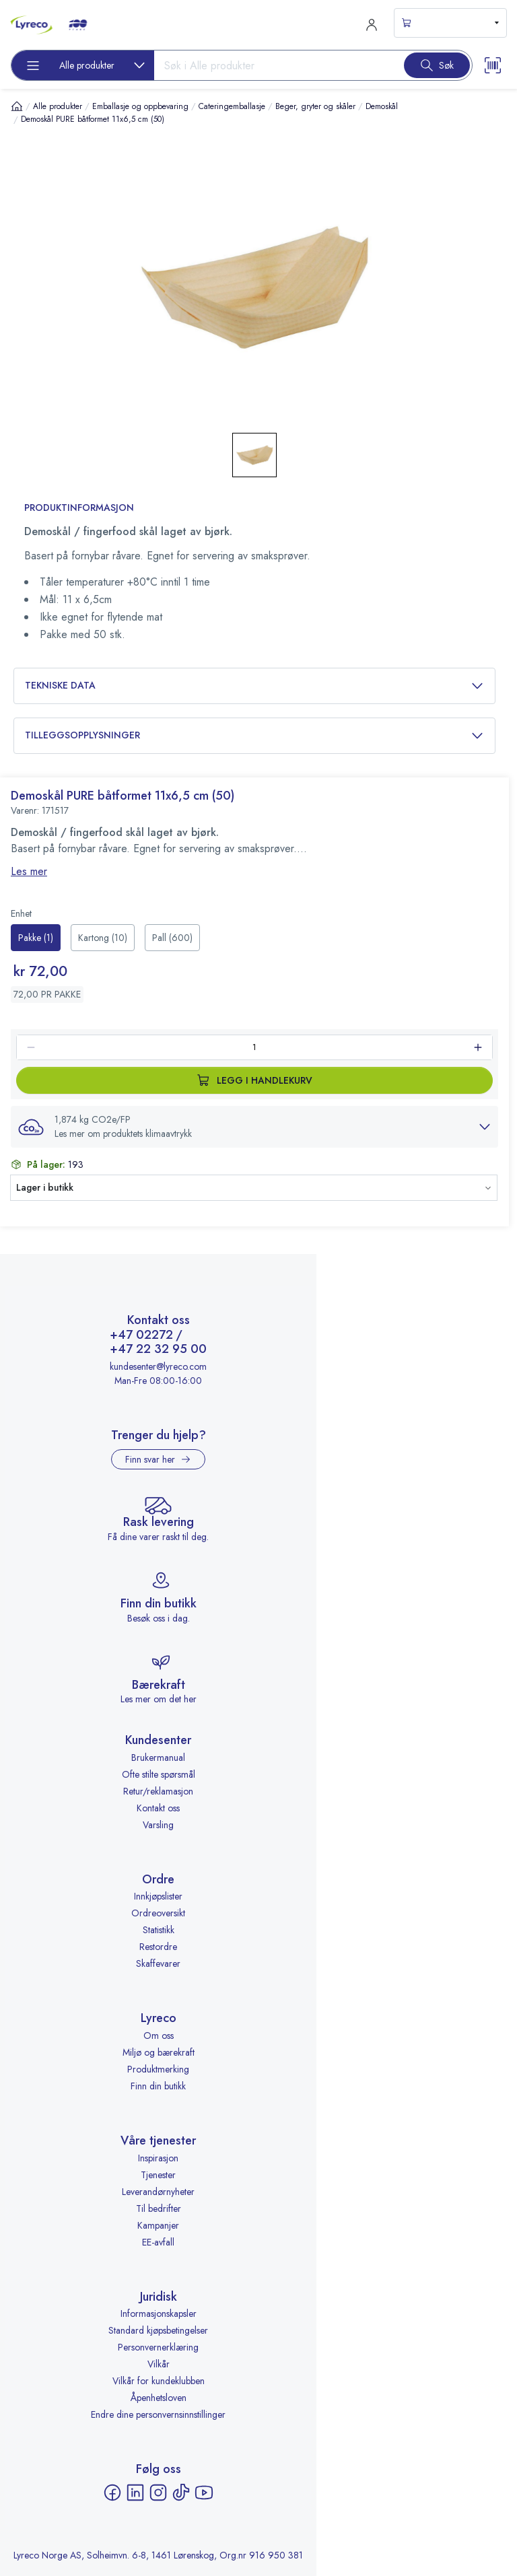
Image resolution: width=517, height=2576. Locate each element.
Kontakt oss (158, 1808)
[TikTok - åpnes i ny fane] (181, 2492)
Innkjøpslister (158, 1896)
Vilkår (158, 2364)
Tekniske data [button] (254, 685)
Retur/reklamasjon (158, 1791)
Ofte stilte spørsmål (158, 1774)
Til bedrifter (158, 2208)
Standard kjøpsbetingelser (158, 2330)
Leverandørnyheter (158, 2191)
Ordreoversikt (158, 1913)
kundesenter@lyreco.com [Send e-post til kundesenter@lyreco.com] (158, 1366)
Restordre (158, 1946)
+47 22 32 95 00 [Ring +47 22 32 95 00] (158, 1349)
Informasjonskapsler (158, 2313)
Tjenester (158, 2175)
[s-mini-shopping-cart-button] (450, 23)
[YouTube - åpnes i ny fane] (204, 2492)
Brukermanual (158, 1757)
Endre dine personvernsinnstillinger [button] (158, 2414)
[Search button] (437, 65)
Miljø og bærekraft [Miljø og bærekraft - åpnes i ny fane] (159, 2052)
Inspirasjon (158, 2158)
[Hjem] (17, 106)
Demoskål (382, 106)
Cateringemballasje (232, 106)
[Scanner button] (492, 65)
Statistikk (158, 1930)
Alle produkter (57, 106)
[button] (254, 1127)
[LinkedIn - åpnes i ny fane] (135, 2492)
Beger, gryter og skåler (315, 106)
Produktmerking (158, 2069)
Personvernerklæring (158, 2347)
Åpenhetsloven (158, 2397)
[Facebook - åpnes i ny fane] (112, 2492)
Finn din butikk (158, 2086)
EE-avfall (158, 2242)
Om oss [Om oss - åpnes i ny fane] (158, 2035)
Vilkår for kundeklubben (158, 2381)
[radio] (36, 937)
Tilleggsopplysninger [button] (254, 735)
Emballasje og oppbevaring (140, 106)
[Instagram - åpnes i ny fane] (158, 2492)
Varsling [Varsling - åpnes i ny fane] (158, 1825)
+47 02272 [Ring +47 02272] (141, 1335)
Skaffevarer (158, 1963)
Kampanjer (158, 2225)
